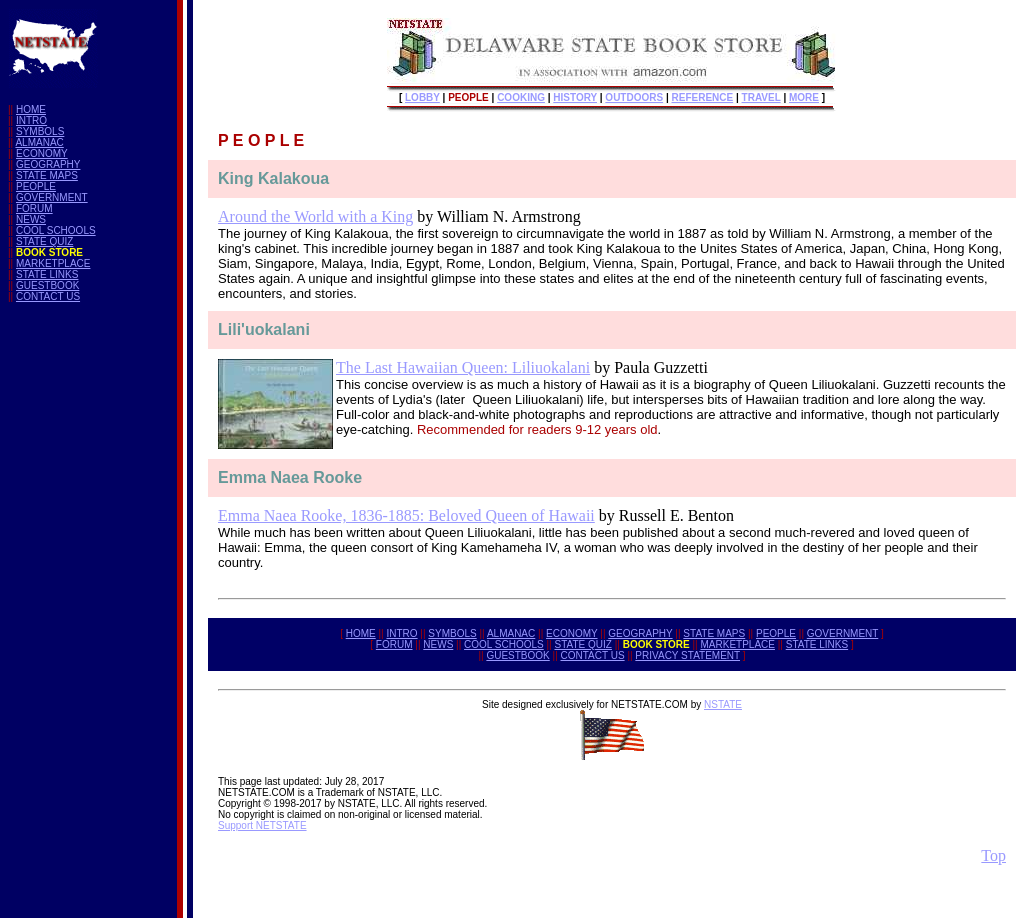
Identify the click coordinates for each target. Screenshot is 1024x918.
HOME (31, 109)
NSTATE (723, 704)
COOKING (521, 97)
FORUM (34, 208)
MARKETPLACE (53, 263)
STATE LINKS (47, 274)
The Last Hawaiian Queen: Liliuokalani (463, 367)
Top (993, 855)
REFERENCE (703, 97)
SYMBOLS (40, 131)
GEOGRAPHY (48, 164)
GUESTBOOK (47, 285)
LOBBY (422, 97)
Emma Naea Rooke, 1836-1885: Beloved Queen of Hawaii (406, 515)
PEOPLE (36, 186)
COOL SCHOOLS (56, 230)
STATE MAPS (47, 175)
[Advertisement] (88, 618)
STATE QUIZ (44, 241)
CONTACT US (48, 296)
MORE (804, 97)
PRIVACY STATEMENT (687, 655)
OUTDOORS (634, 97)
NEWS (31, 219)
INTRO (31, 120)
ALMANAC (39, 142)
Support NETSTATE (262, 825)
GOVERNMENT (52, 197)
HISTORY (575, 97)
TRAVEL (761, 97)
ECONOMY (42, 153)
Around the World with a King (315, 216)
